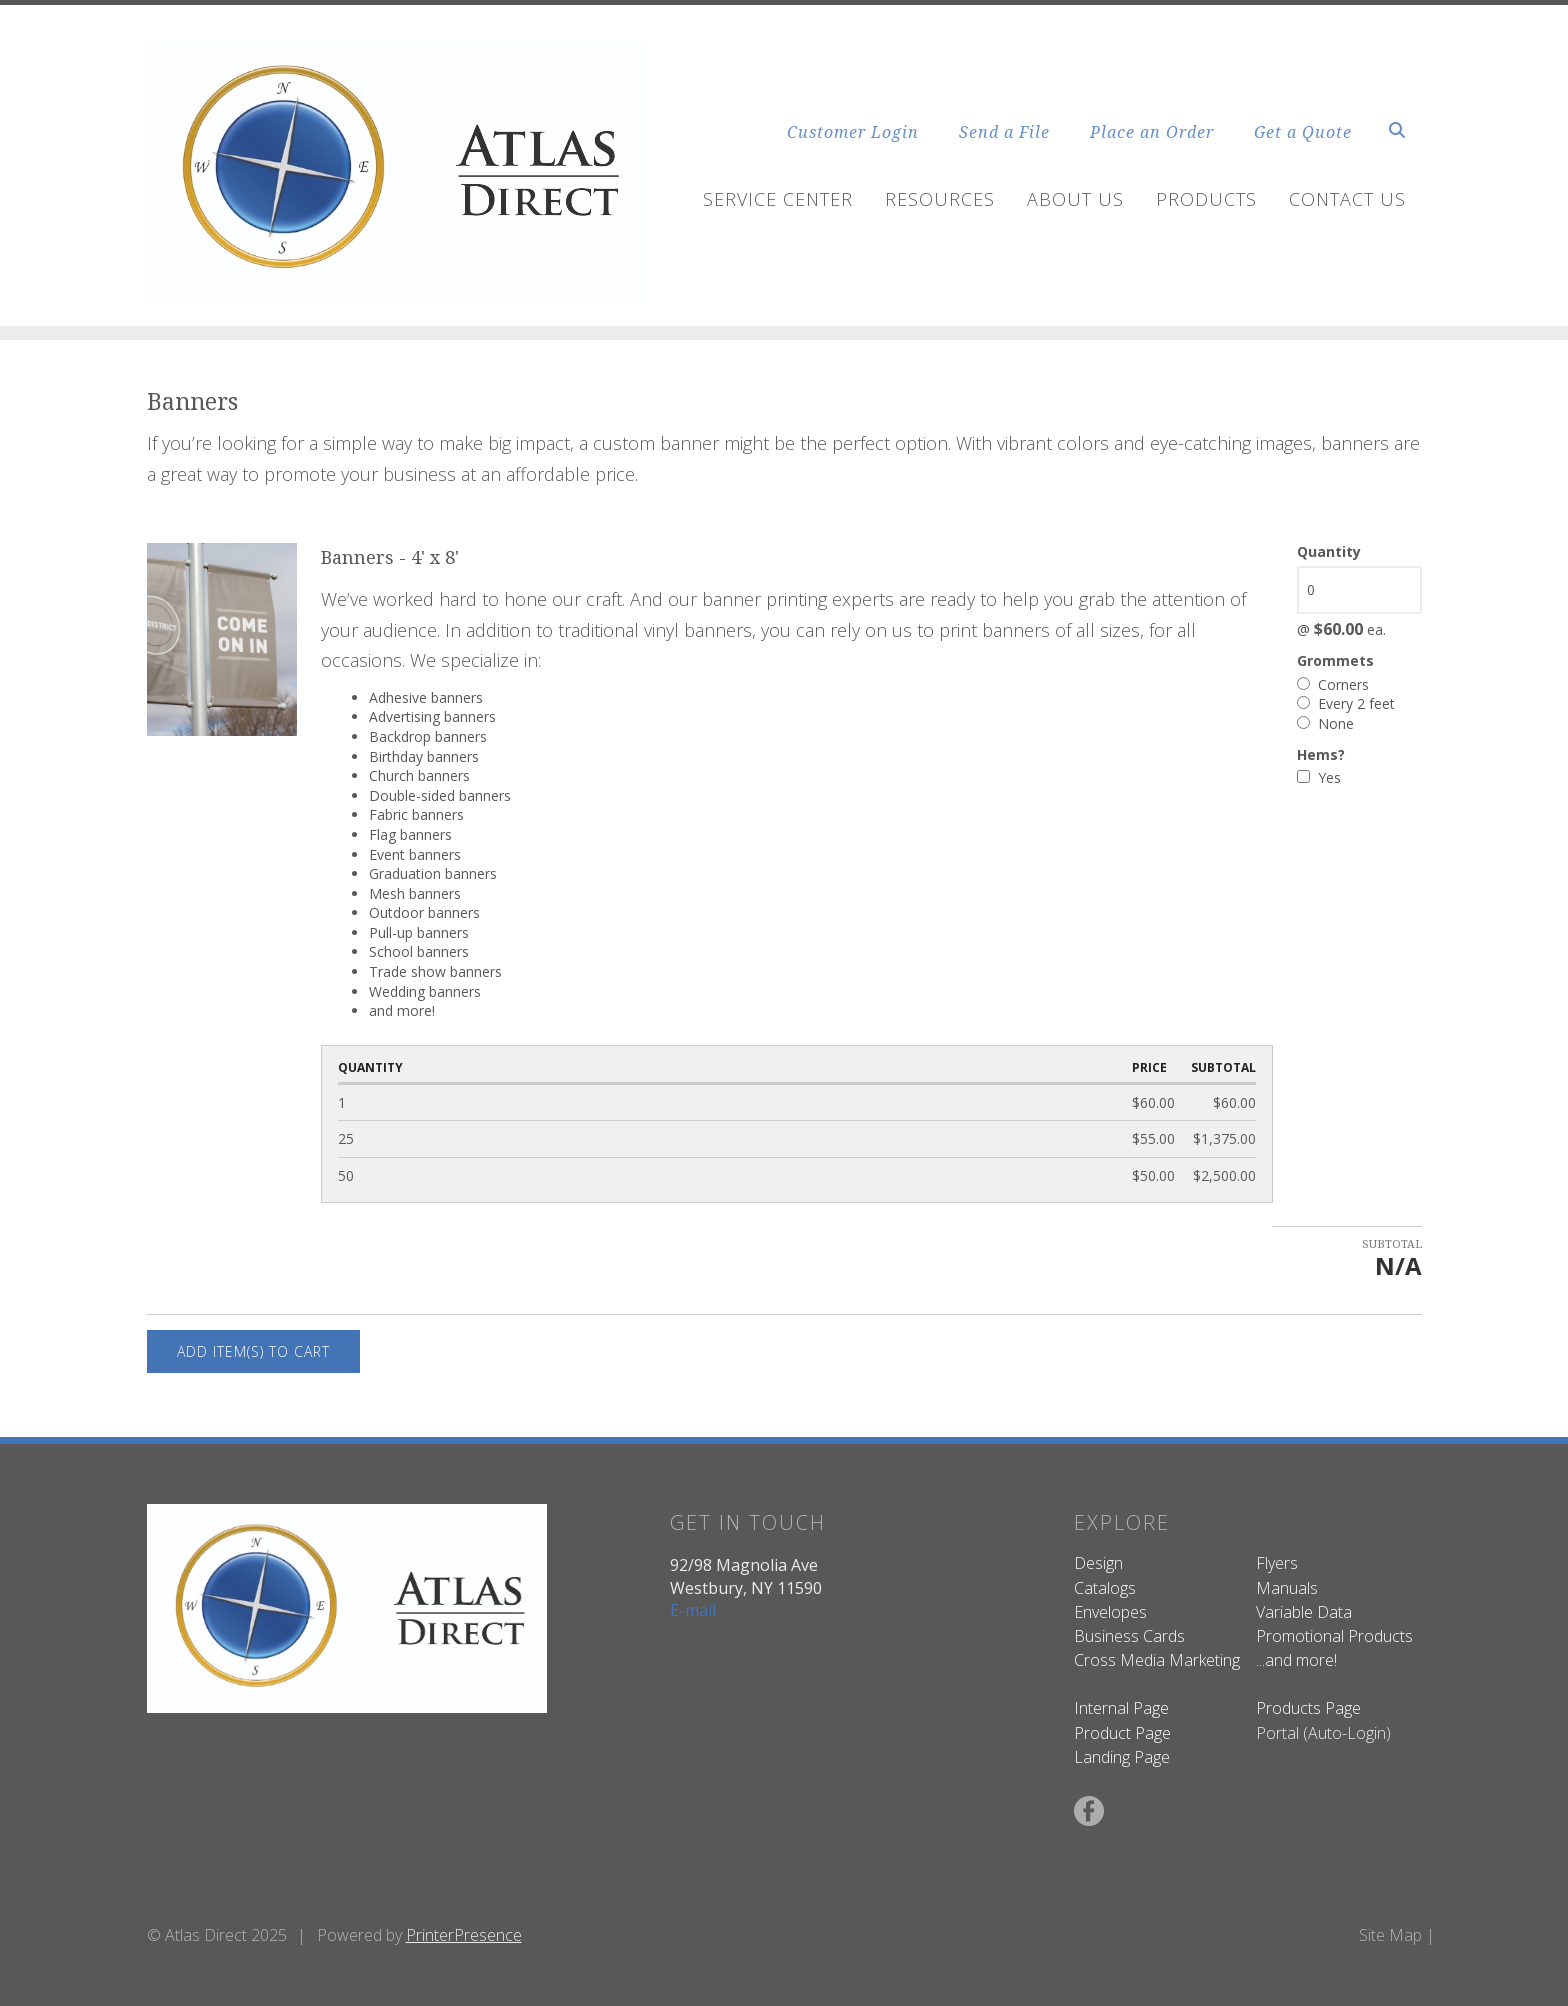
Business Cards (1129, 1636)
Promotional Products (1334, 1636)
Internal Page (1121, 1708)
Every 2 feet (1346, 703)
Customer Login (853, 132)
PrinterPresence (464, 1935)
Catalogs (1105, 1588)
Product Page (1122, 1733)
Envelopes (1110, 1612)
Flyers (1277, 1563)
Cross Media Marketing (1157, 1660)
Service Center (778, 199)
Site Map (1390, 1935)
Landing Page (1122, 1757)
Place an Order (1152, 132)
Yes (1319, 777)
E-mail (693, 1610)
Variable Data (1304, 1612)
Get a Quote (1303, 132)
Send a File (1004, 132)
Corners (1333, 684)
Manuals (1287, 1588)
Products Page (1308, 1708)
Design (1098, 1563)
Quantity (1329, 551)
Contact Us (1347, 199)
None (1325, 723)
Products (1206, 199)
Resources (940, 199)
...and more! (1296, 1660)
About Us (1075, 199)
